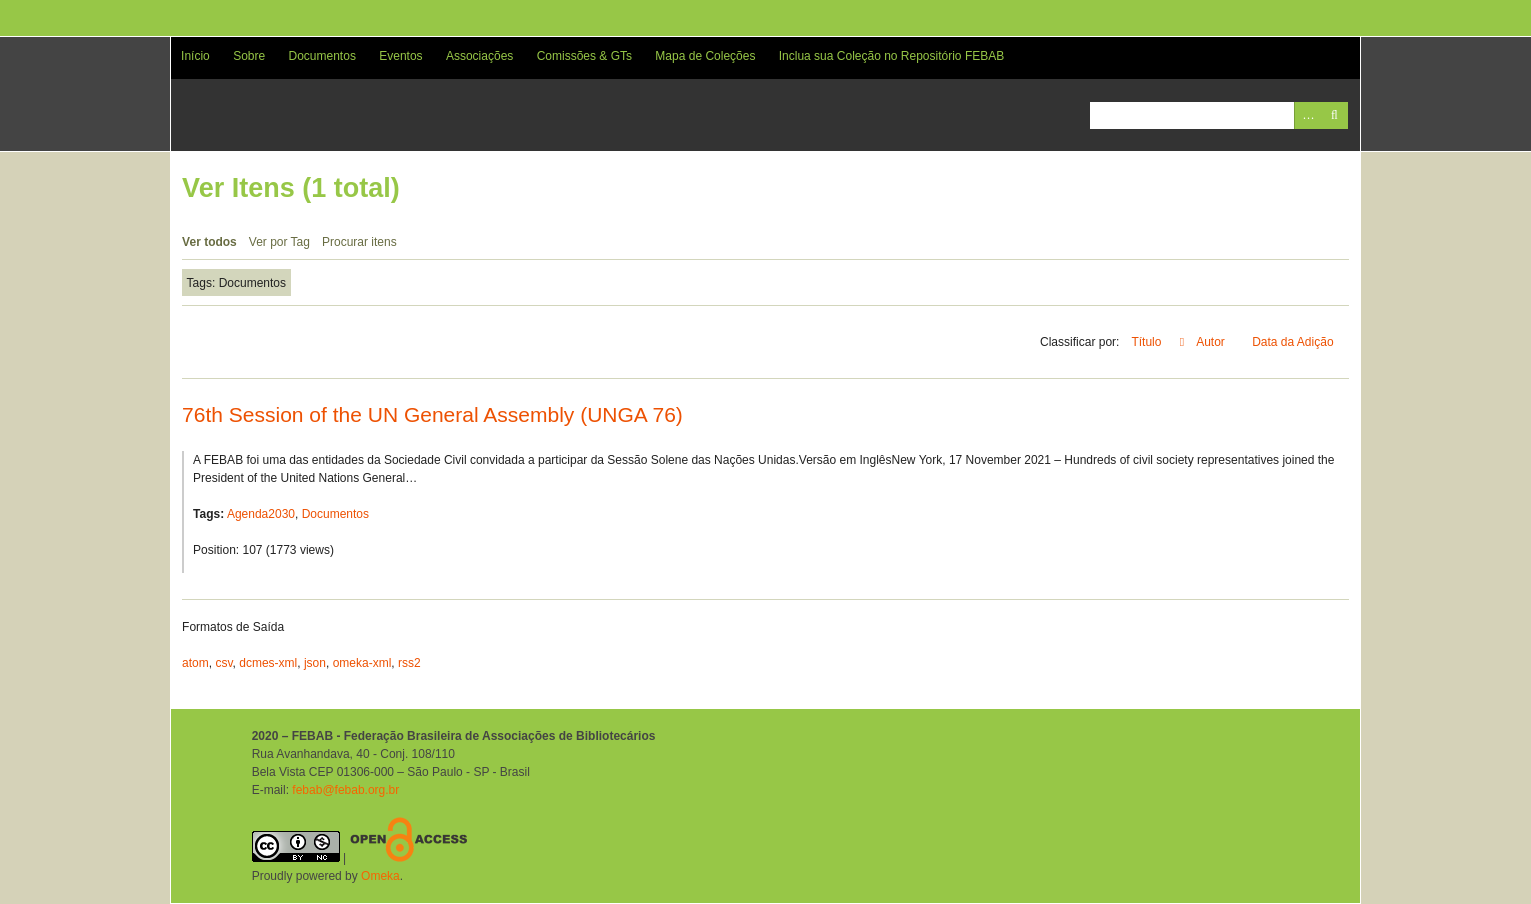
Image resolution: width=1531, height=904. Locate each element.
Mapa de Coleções (705, 56)
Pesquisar (1334, 115)
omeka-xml (362, 663)
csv (223, 663)
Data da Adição (1294, 342)
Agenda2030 (261, 514)
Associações (479, 56)
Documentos (322, 56)
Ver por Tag (279, 242)
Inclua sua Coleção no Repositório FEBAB (891, 56)
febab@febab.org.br (345, 790)
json (315, 663)
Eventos (400, 56)
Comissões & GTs (584, 56)
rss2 (409, 663)
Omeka (380, 876)
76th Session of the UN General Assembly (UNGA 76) (432, 414)
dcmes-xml (268, 663)
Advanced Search (1307, 115)
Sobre (249, 56)
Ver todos (209, 242)
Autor (1212, 342)
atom (195, 663)
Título (1147, 342)
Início (195, 56)
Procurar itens (359, 242)
